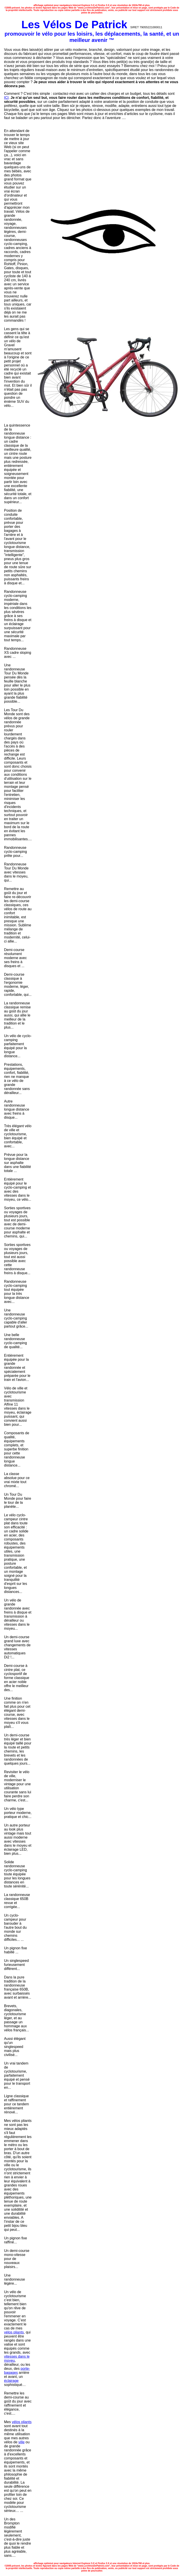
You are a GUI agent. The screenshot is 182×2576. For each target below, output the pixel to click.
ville (21, 2442)
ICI (6, 98)
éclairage (11, 2381)
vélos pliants (14, 2332)
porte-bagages (17, 2371)
